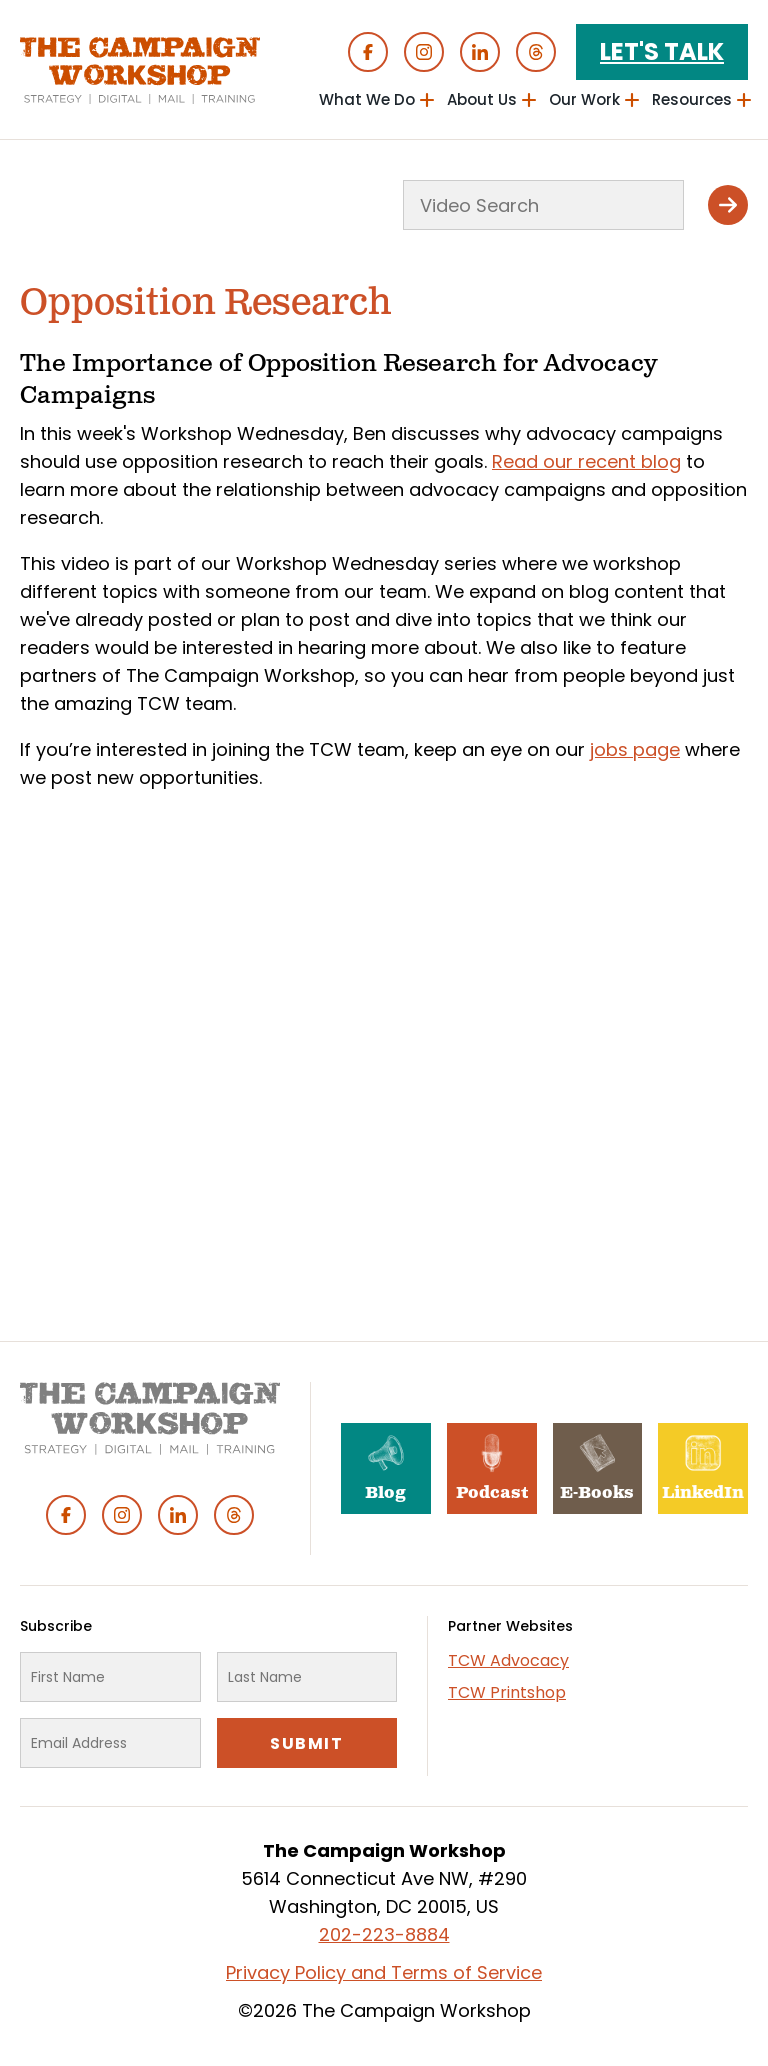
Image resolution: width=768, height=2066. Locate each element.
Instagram (424, 52)
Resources (692, 99)
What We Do (367, 99)
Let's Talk (662, 51)
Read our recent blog (586, 461)
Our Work (584, 99)
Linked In (480, 52)
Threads (536, 52)
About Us (482, 99)
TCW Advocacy (508, 1660)
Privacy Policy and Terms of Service (384, 1972)
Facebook (368, 52)
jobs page (635, 749)
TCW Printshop (507, 1692)
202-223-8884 (384, 1934)
